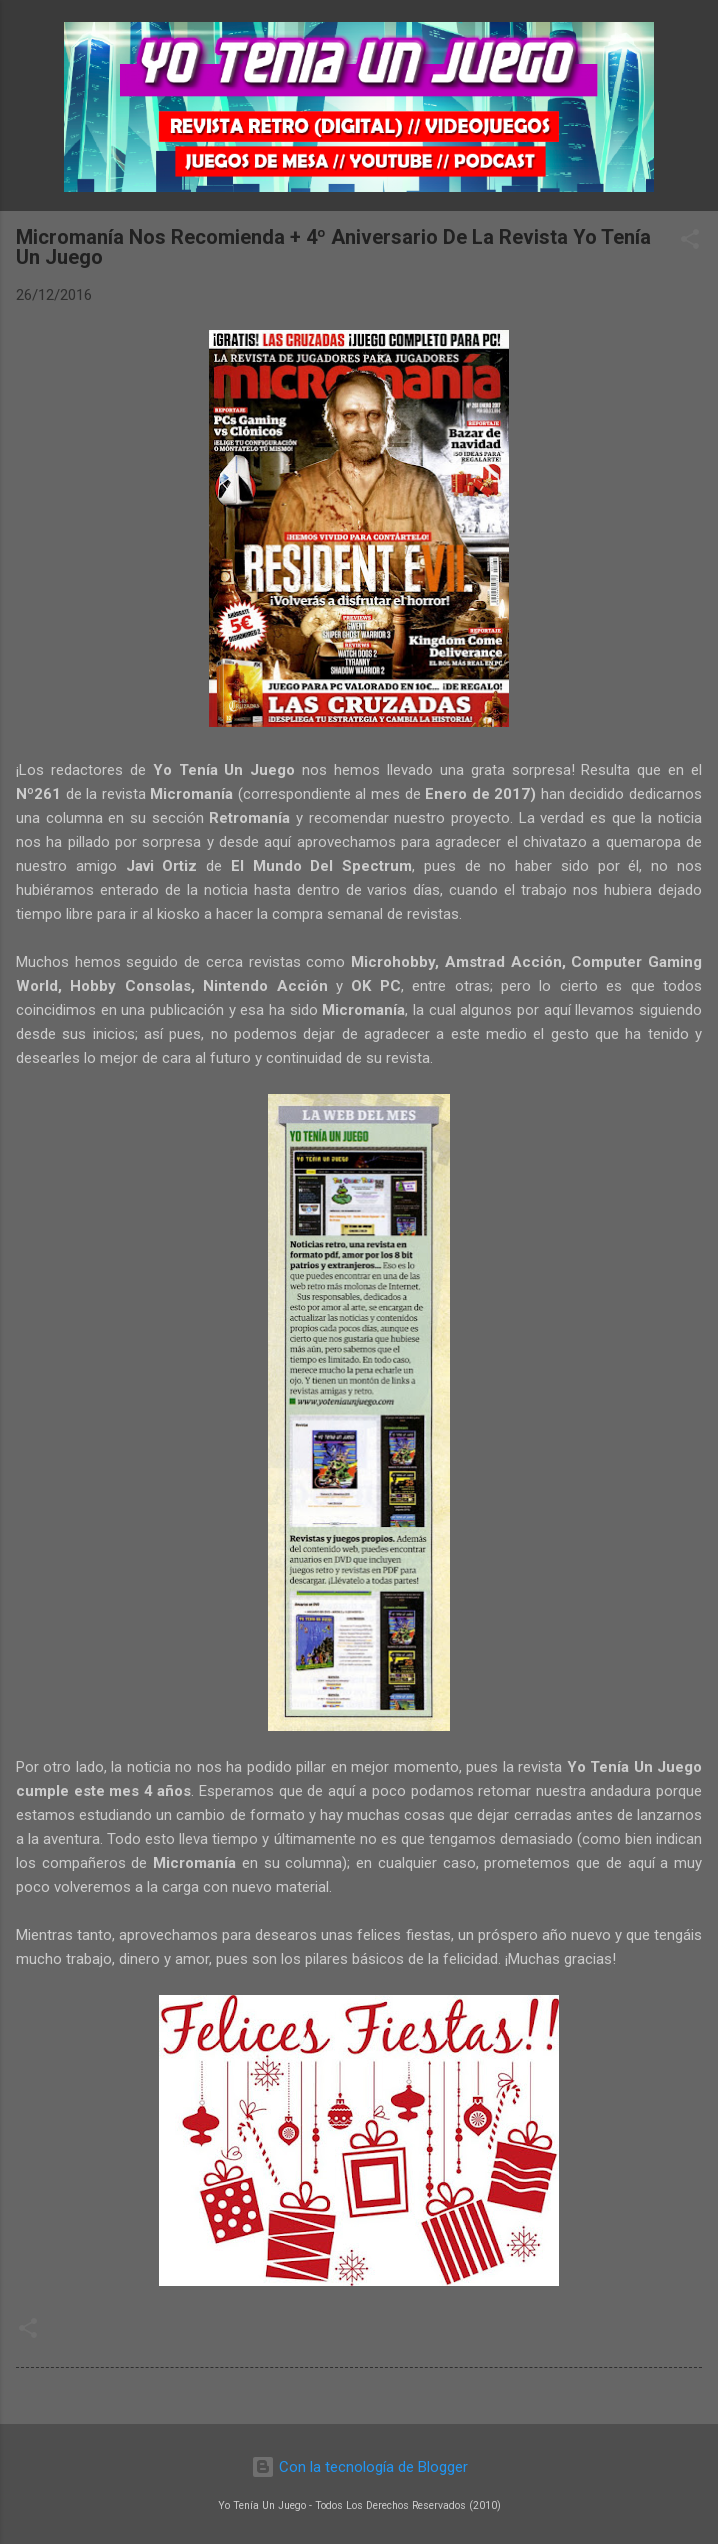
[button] (690, 242)
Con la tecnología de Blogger (359, 2467)
